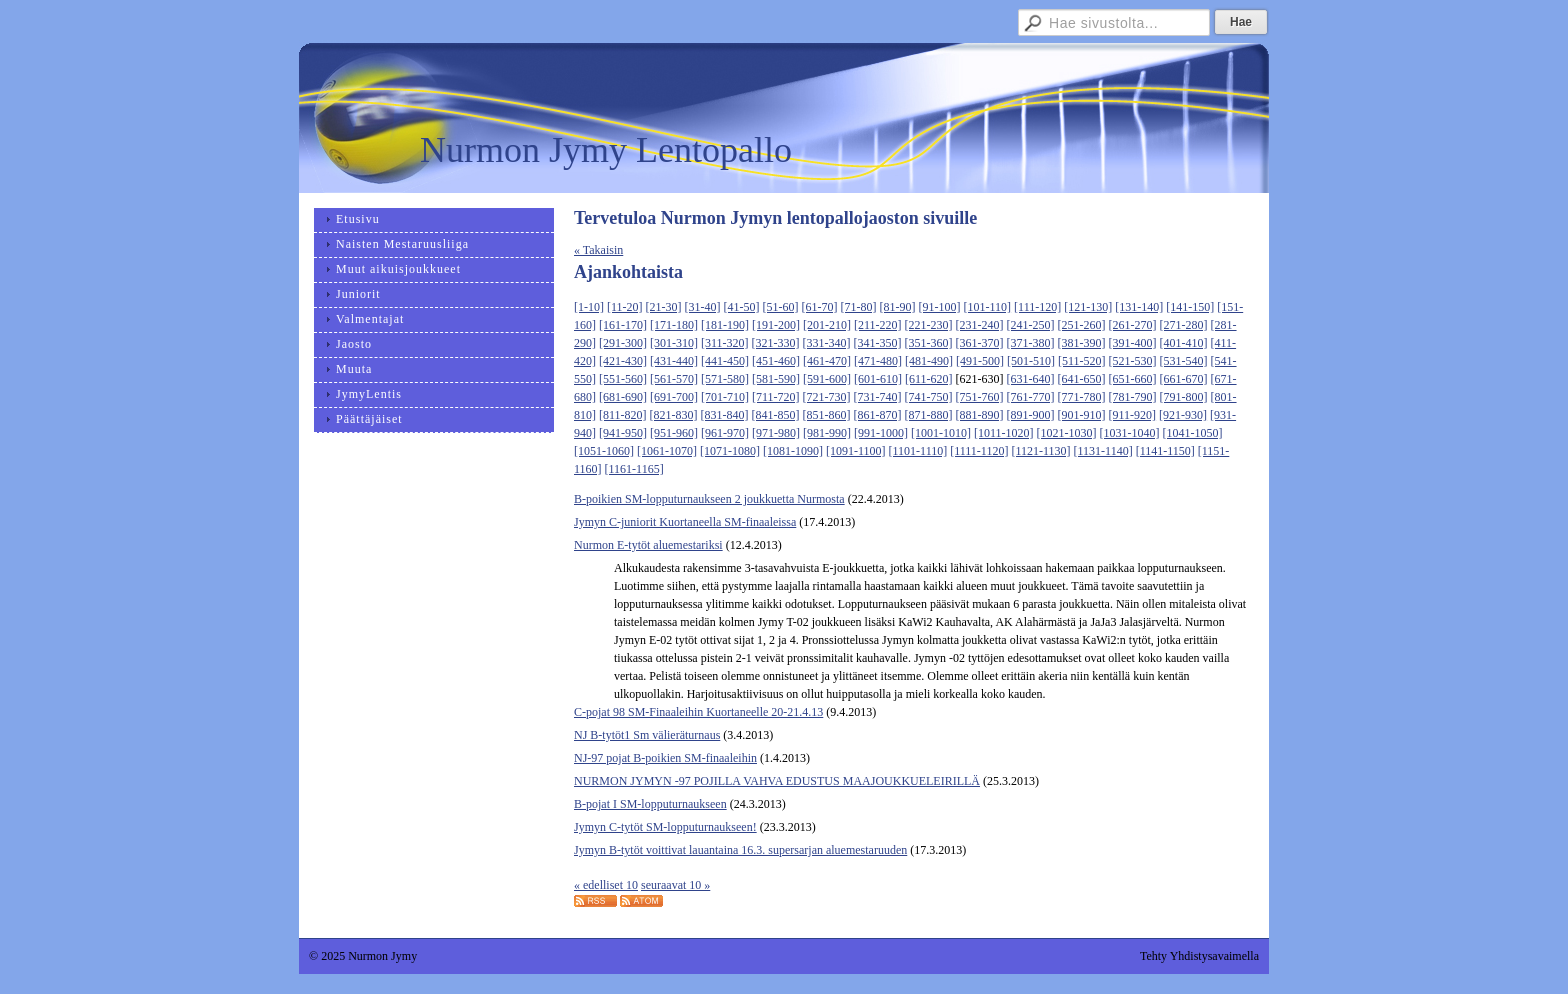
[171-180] (674, 325)
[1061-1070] (667, 451)
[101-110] (988, 307)
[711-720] (776, 397)
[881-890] (980, 415)
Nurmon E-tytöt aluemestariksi (648, 545)
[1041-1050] (1193, 433)
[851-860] (827, 415)
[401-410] (1184, 343)
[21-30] (664, 307)
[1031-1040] (1130, 433)
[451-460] (776, 361)
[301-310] (674, 343)
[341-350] (878, 343)
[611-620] (929, 379)
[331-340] (827, 343)
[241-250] (1031, 325)
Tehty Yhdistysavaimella (1199, 956)
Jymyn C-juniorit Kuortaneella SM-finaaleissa (685, 522)
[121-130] (1088, 307)
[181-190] (725, 325)
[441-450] (725, 361)
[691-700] (674, 397)
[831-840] (725, 415)
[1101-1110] (918, 451)
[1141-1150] (1165, 451)
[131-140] (1139, 307)
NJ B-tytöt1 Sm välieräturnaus (647, 735)
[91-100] (940, 307)
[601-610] (878, 379)
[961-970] (725, 433)
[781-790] (1133, 397)
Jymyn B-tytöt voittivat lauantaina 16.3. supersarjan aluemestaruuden (740, 850)
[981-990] (827, 433)
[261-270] (1133, 325)
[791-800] (1184, 397)
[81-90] (898, 307)
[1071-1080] (730, 451)
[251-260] (1082, 325)
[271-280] (1184, 325)
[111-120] (1037, 307)
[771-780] (1082, 397)
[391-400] (1133, 343)
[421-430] (623, 361)
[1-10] (589, 307)
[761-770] (1031, 397)
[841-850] (776, 415)
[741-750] (929, 397)
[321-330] (776, 343)
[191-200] (776, 325)
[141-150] (1190, 307)
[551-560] (623, 379)
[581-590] (776, 379)
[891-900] (1031, 415)
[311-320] (725, 343)
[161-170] (623, 325)
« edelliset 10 (606, 885)
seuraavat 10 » (675, 885)
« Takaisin (598, 250)
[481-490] (929, 361)
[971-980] (776, 433)
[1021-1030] (1067, 433)
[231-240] (980, 325)
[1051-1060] (604, 451)
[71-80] (859, 307)
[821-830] (674, 415)
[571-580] (725, 379)
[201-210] (827, 325)
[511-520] (1082, 361)
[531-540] (1184, 361)
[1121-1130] (1040, 451)
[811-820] (623, 415)
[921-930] (1183, 415)
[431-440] (674, 361)
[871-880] (929, 415)
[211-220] (878, 325)
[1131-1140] (1103, 451)
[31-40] (703, 307)
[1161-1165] (634, 469)
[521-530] (1133, 361)
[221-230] (929, 325)
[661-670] (1184, 379)
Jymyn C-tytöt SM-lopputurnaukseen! (665, 827)
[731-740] (878, 397)
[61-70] (820, 307)
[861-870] (878, 415)
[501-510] (1031, 361)
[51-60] (781, 307)
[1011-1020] (1004, 433)
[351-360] (929, 343)
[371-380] (1031, 343)
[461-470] (827, 361)
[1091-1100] (856, 451)
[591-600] (827, 379)
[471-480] (878, 361)
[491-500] (980, 361)
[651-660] (1133, 379)
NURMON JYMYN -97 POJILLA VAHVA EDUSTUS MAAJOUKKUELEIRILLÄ (777, 781)
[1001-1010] (941, 433)
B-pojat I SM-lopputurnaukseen (650, 804)
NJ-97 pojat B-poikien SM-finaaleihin (665, 758)
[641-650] (1082, 379)
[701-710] (725, 397)
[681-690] (623, 397)
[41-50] (742, 307)
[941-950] (623, 433)
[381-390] (1082, 343)
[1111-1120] (979, 451)
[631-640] (1031, 379)
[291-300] (623, 343)
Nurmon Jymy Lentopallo (606, 150)
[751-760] (980, 397)
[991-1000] (881, 433)
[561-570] (674, 379)
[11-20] (625, 307)
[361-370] (980, 343)
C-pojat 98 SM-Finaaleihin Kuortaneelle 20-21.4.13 (698, 712)
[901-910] (1082, 415)
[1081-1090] (793, 451)
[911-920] (1133, 415)
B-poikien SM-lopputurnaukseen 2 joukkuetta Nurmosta (709, 499)
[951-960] (674, 433)
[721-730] (827, 397)
